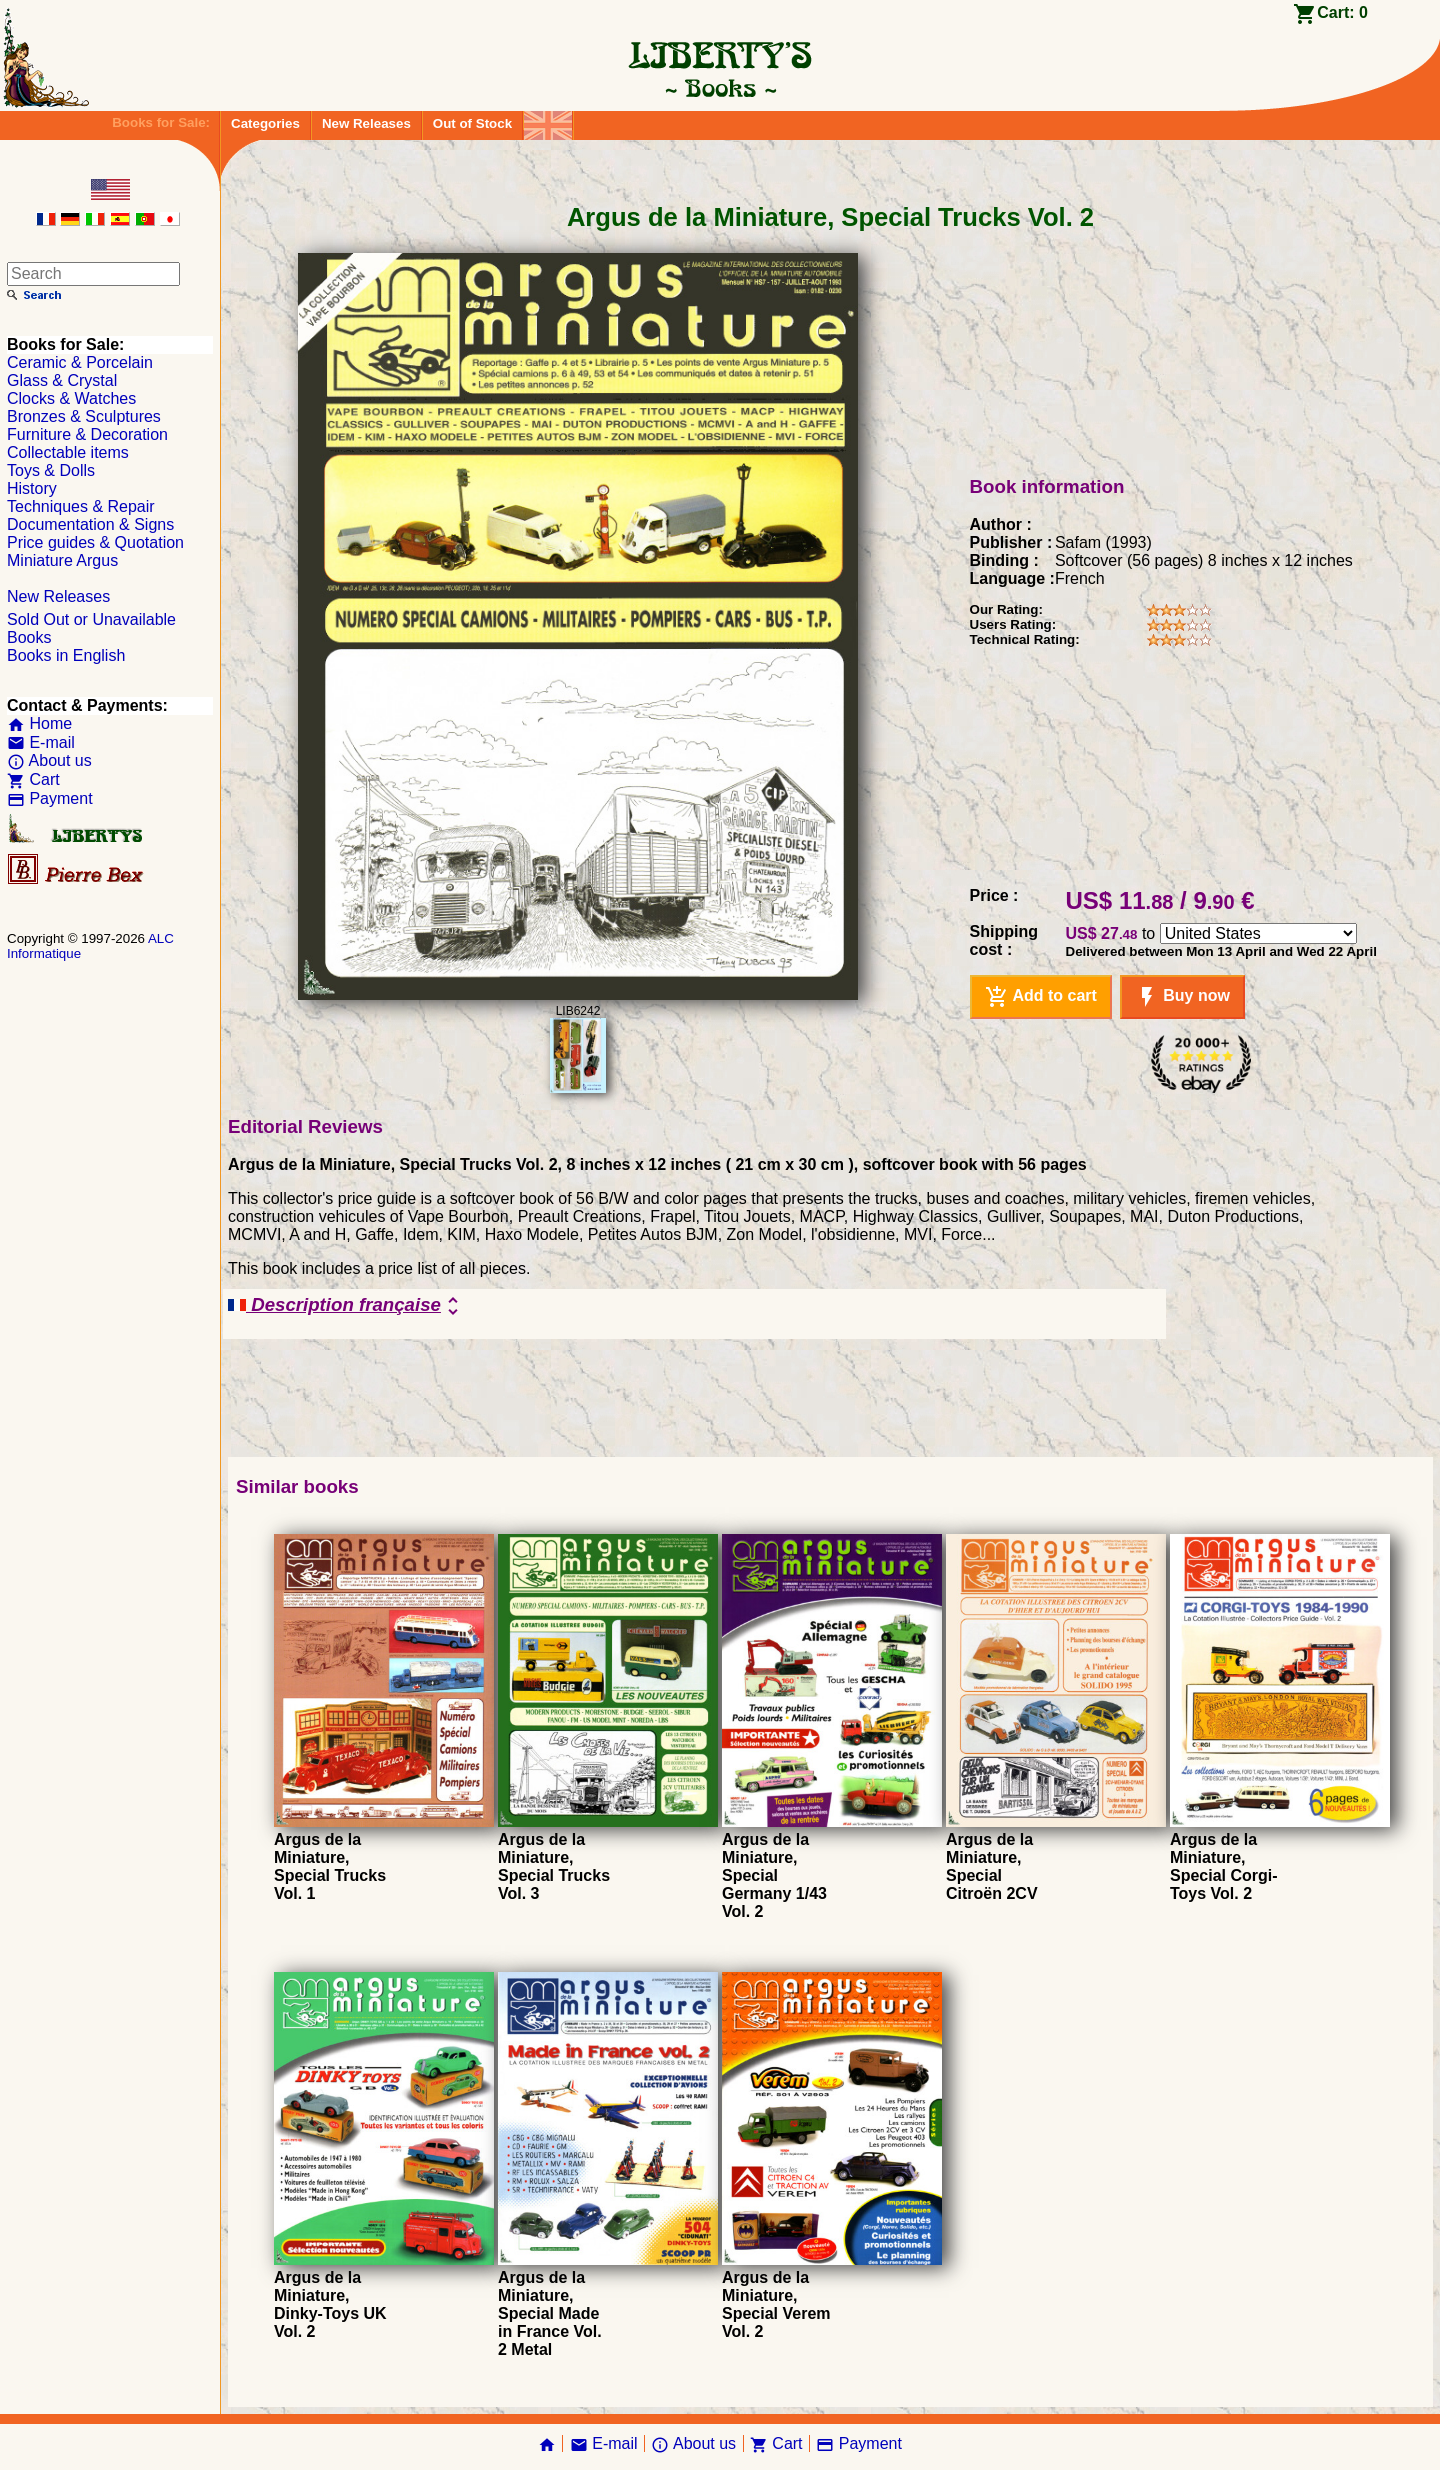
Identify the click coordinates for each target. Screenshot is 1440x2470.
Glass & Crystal (62, 380)
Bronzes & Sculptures (84, 416)
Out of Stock (472, 123)
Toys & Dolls (51, 470)
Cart (33, 779)
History (32, 488)
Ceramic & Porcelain (80, 362)
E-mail (41, 742)
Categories (265, 123)
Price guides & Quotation (95, 542)
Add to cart (1041, 997)
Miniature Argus (62, 560)
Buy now (1182, 997)
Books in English (66, 655)
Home (39, 723)
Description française (346, 1306)
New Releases (366, 123)
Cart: (1342, 12)
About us (49, 760)
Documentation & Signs (90, 524)
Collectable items (68, 452)
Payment (50, 798)
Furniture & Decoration (87, 434)
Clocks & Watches (71, 398)
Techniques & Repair (81, 506)
